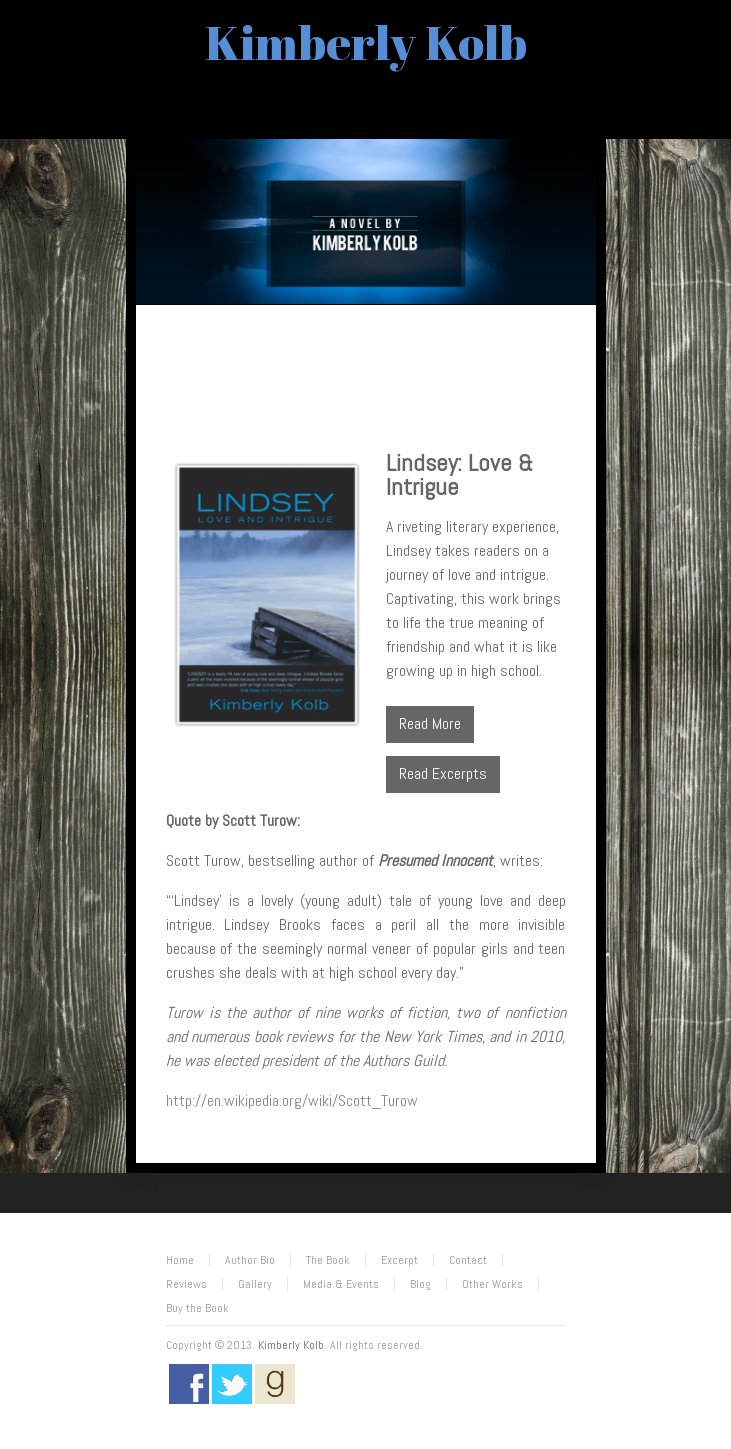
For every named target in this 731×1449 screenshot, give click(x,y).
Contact (468, 1260)
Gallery (255, 1284)
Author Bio (250, 1260)
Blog (420, 1284)
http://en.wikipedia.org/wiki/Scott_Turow (292, 1100)
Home (180, 1260)
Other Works (492, 1284)
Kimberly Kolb (366, 41)
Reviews (186, 1284)
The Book (328, 1260)
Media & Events (341, 1284)
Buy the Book (197, 1308)
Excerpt (399, 1260)
